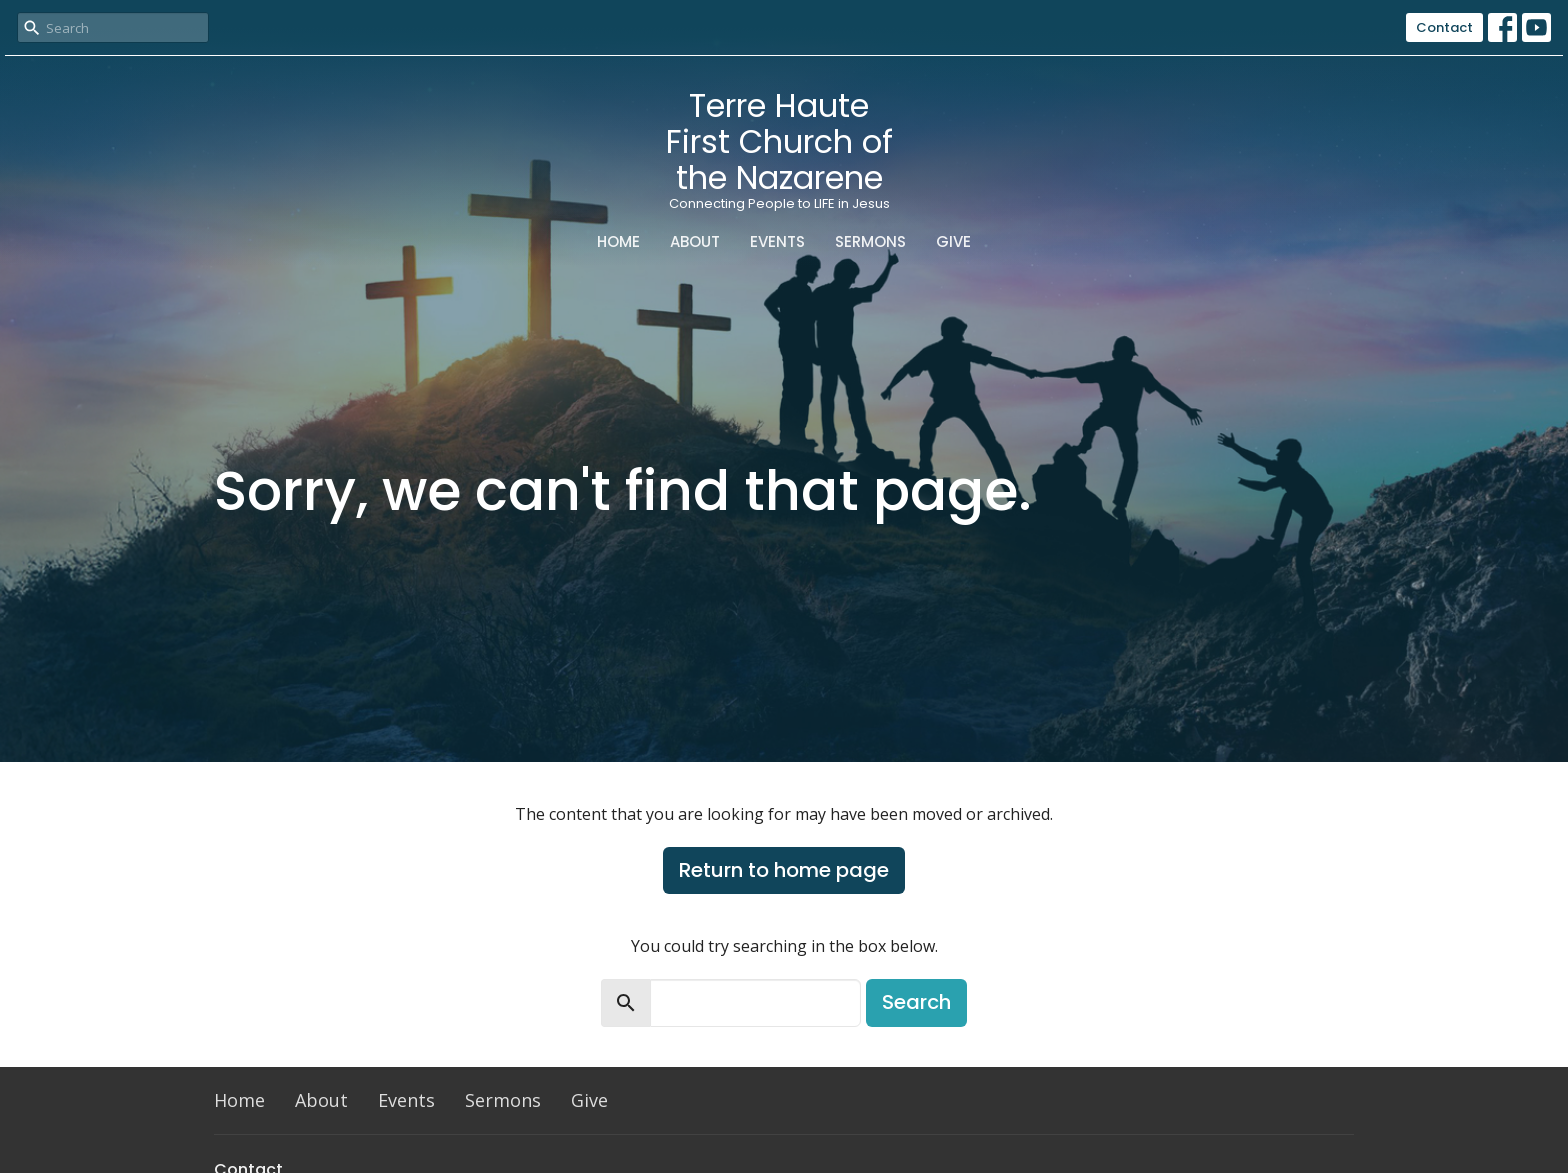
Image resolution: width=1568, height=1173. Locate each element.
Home (618, 241)
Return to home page (784, 870)
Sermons (870, 241)
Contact (1444, 27)
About (695, 241)
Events (777, 241)
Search (916, 1002)
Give (953, 241)
